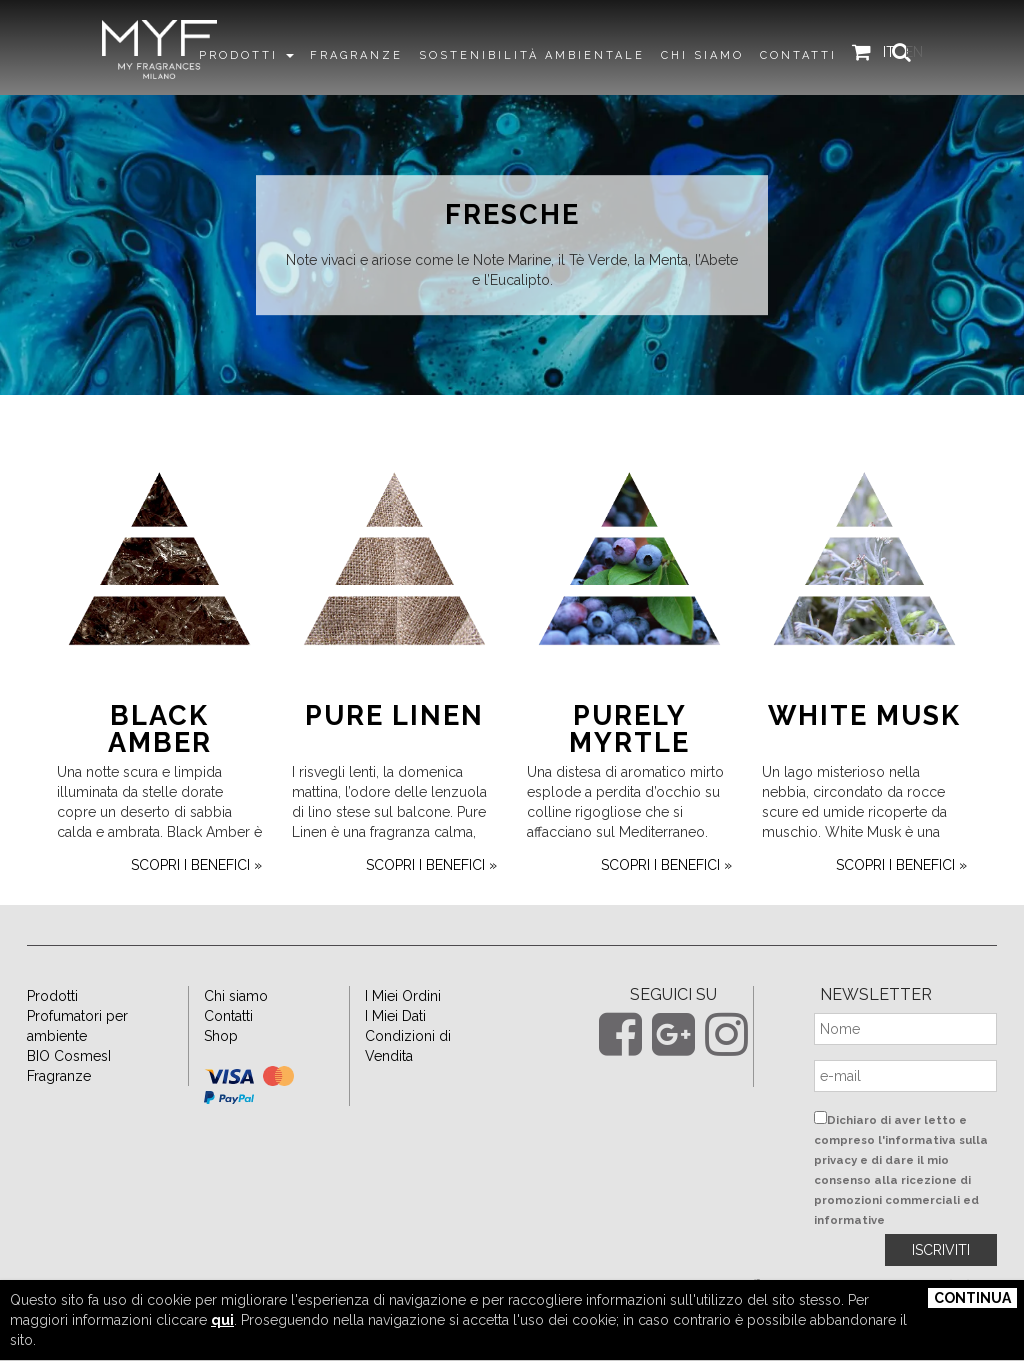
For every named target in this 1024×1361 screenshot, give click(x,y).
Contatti (228, 1049)
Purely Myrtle (629, 762)
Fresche (512, 215)
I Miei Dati (395, 1049)
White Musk (864, 748)
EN (925, 53)
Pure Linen (394, 748)
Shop (221, 1069)
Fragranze (59, 1109)
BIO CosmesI (69, 1089)
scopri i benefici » (196, 898)
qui (222, 1320)
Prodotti (52, 1029)
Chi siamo (236, 1029)
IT (900, 53)
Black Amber (160, 762)
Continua (972, 1298)
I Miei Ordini (403, 1029)
